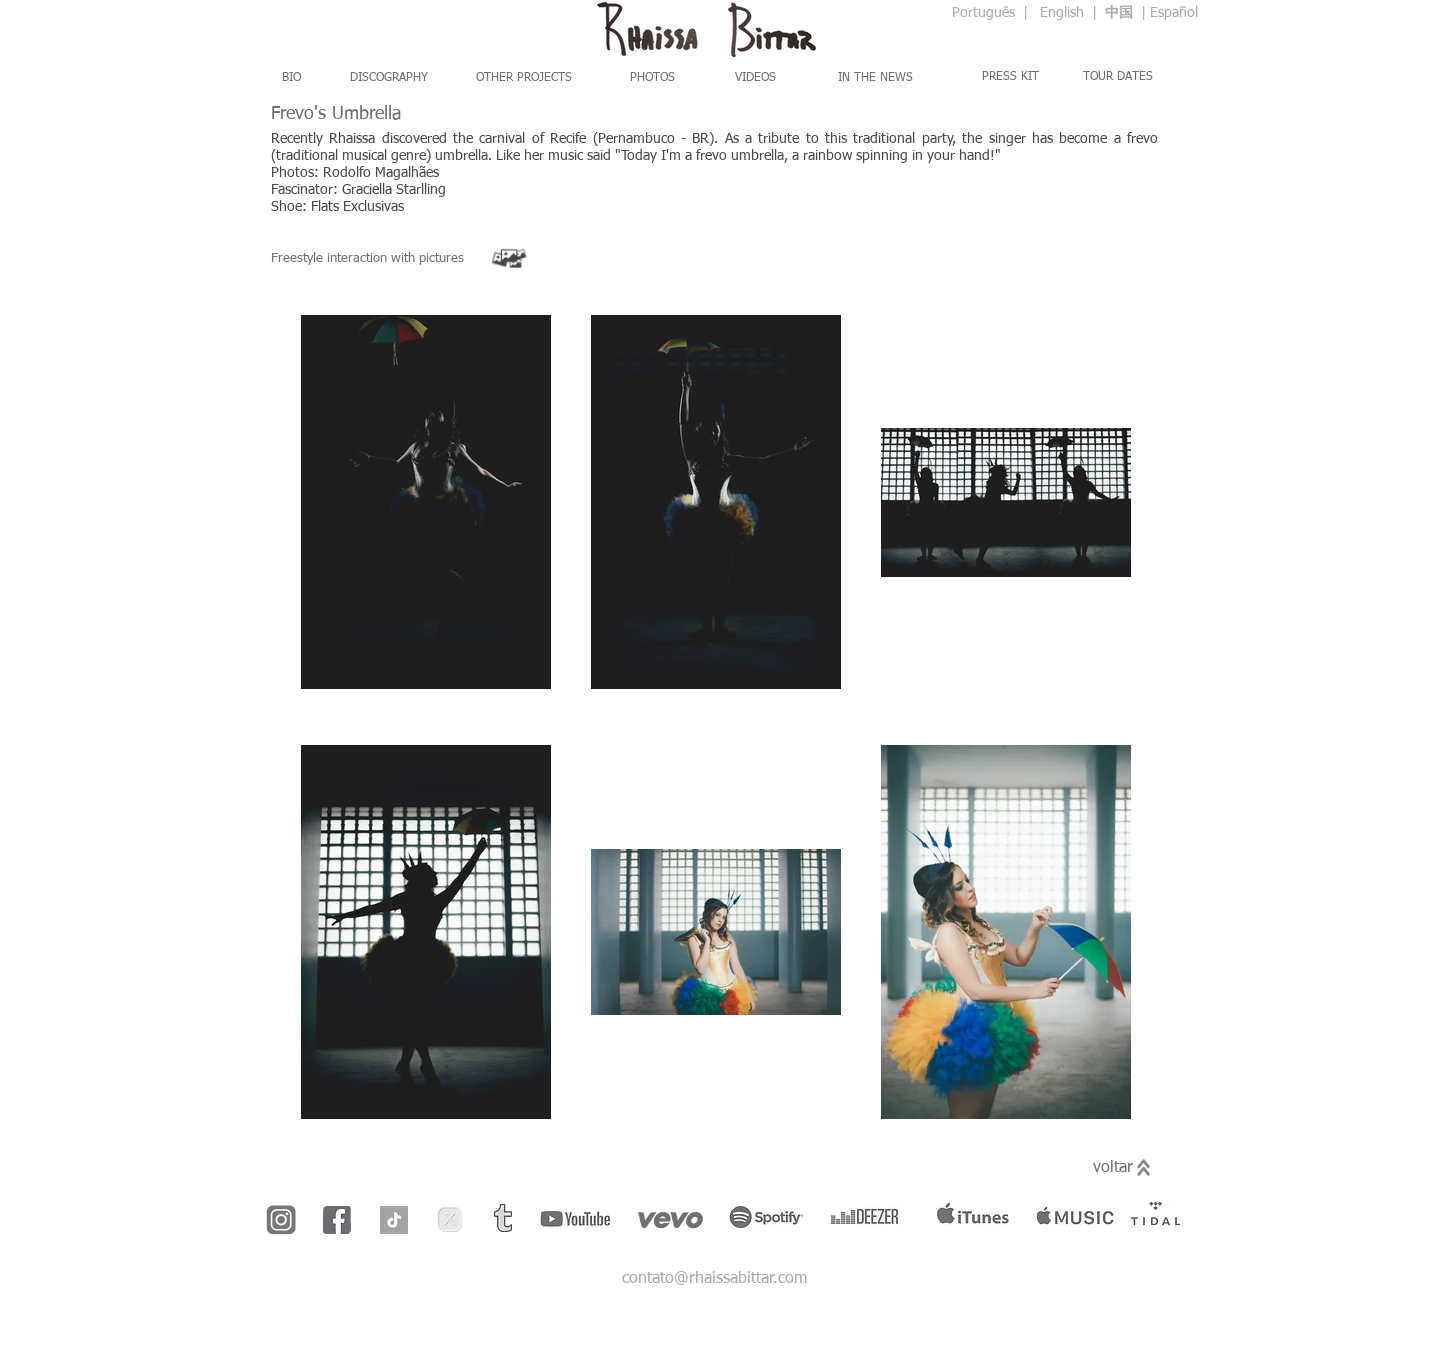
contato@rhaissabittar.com (714, 1279)
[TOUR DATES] (1117, 77)
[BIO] (291, 78)
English (1062, 13)
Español (1174, 13)
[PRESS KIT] (1010, 77)
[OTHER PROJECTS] (524, 78)
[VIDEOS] (755, 78)
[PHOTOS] (652, 78)
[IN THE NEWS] (875, 78)
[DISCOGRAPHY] (388, 78)
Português (985, 13)
